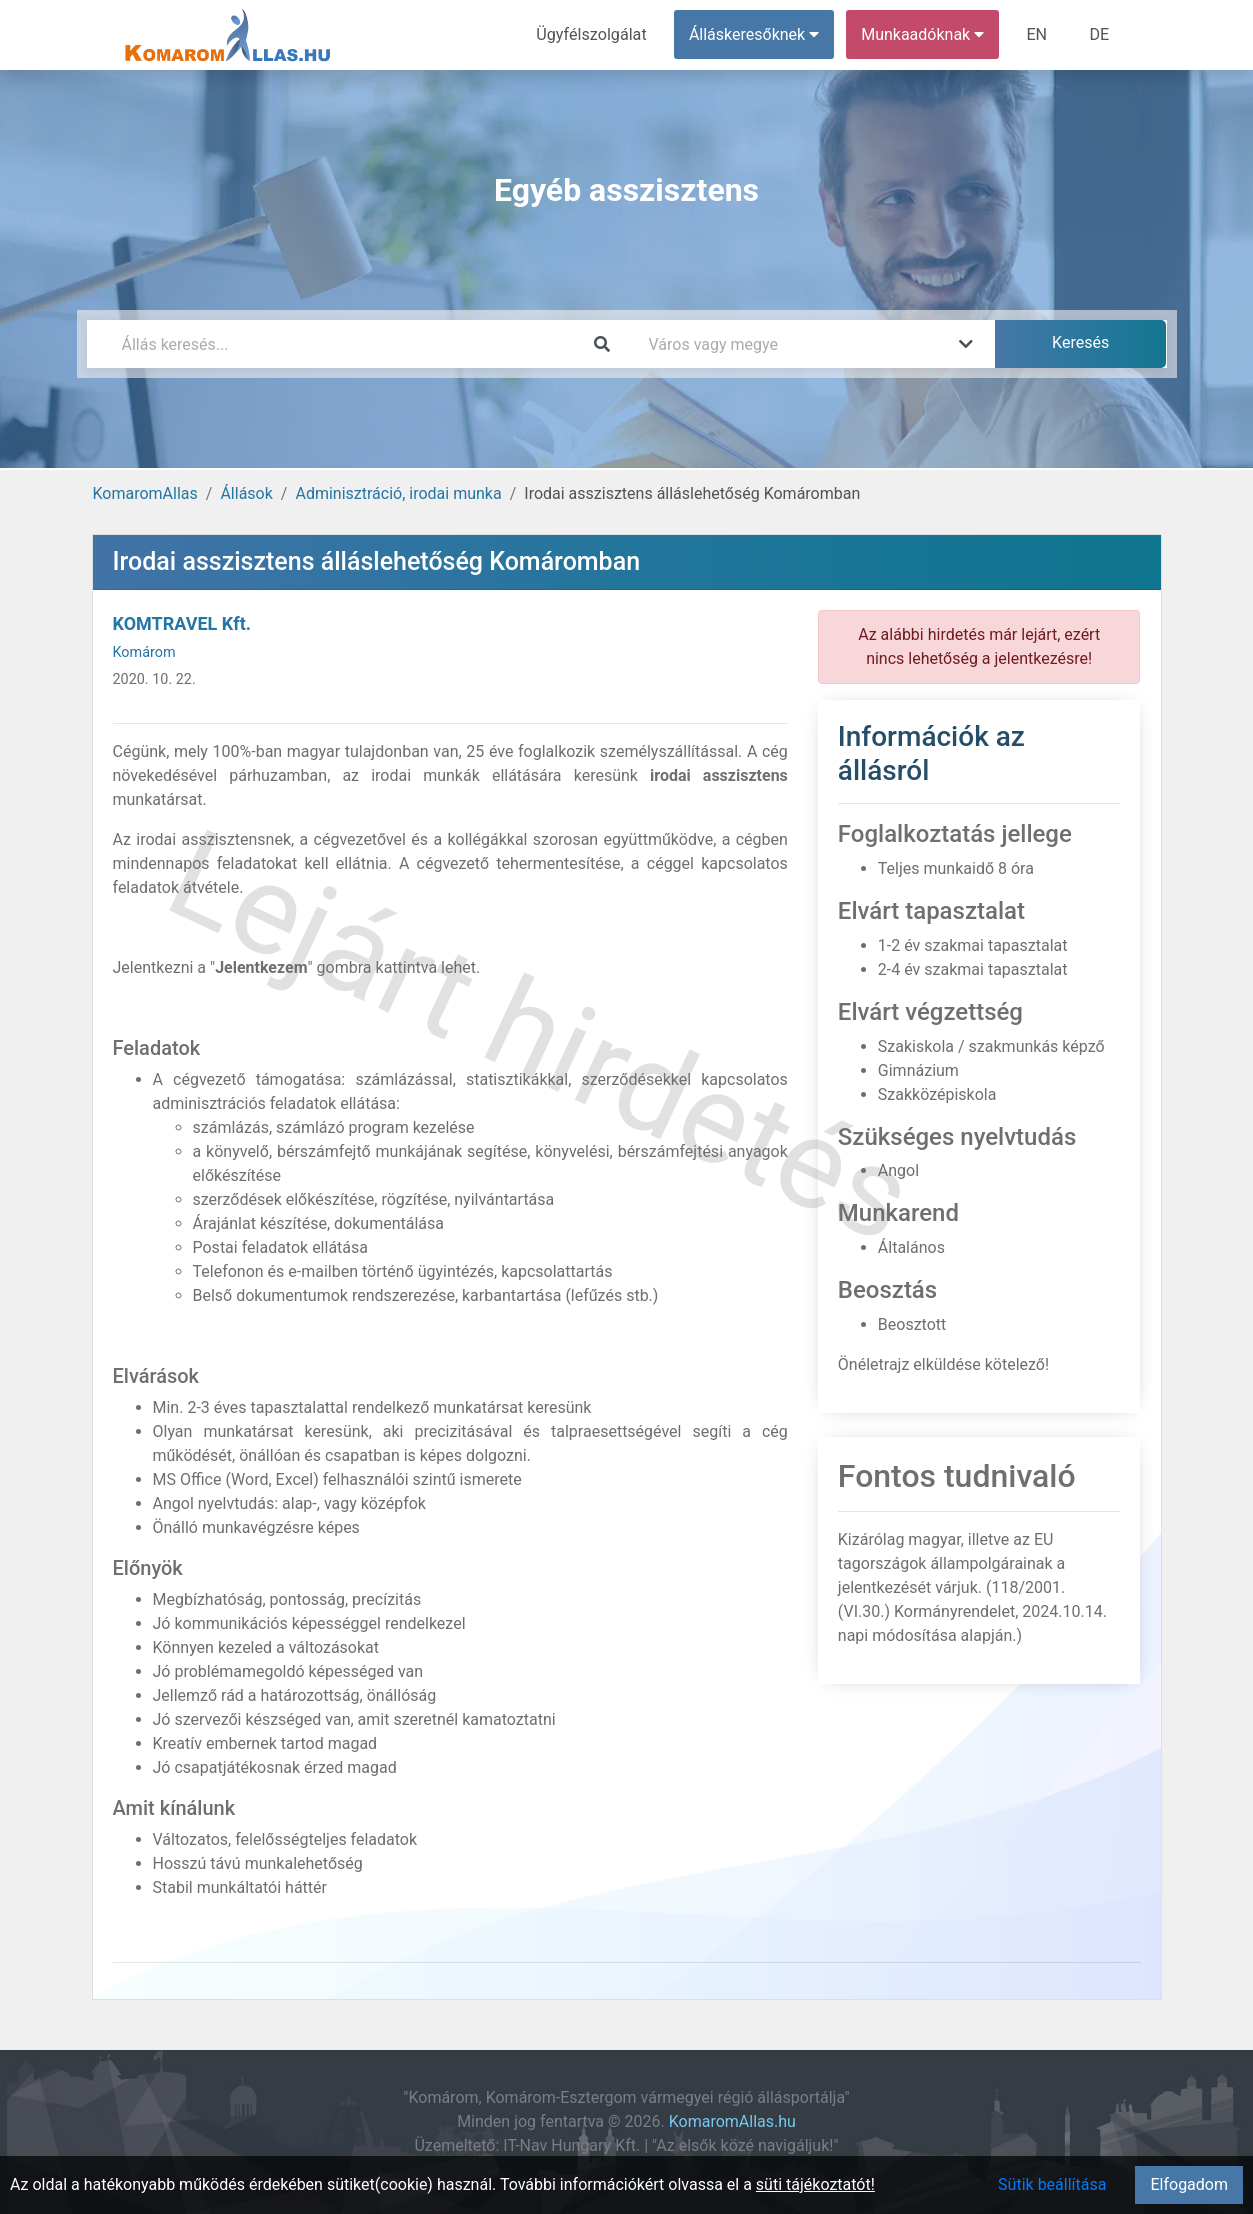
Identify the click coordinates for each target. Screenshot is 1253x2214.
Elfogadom (1189, 2184)
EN (1037, 34)
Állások (246, 493)
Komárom (144, 652)
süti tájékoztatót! (815, 2184)
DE (1100, 34)
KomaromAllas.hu (732, 2121)
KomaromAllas (145, 493)
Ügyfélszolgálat (593, 34)
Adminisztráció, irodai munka (398, 493)
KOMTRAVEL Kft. (182, 623)
